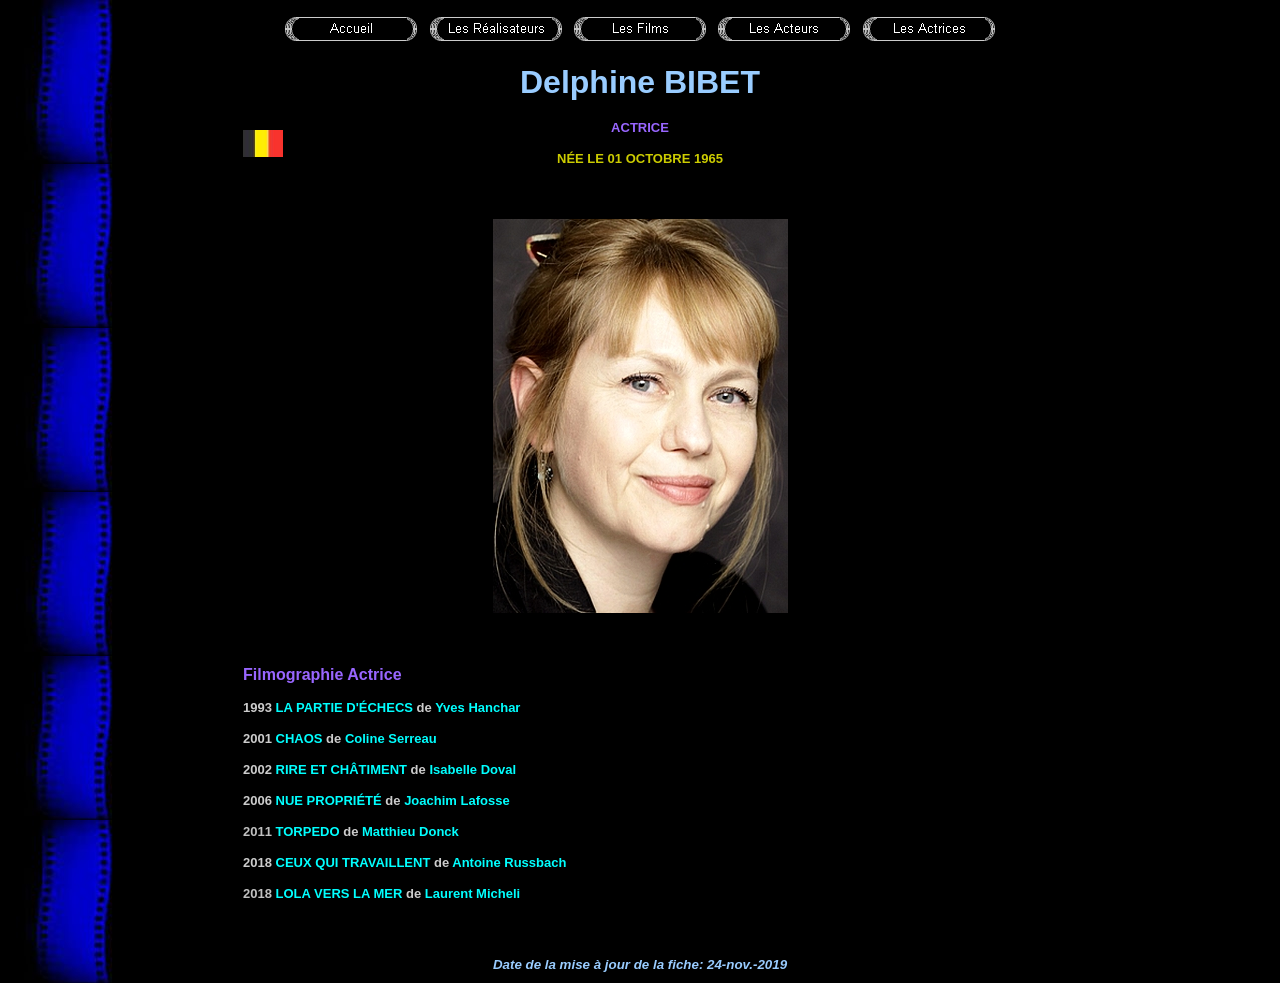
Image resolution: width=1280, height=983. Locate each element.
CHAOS (299, 738)
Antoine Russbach (509, 862)
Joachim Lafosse (457, 800)
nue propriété (329, 800)
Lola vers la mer (339, 893)
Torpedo (308, 831)
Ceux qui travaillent (353, 862)
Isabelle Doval (472, 769)
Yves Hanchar (477, 707)
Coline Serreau (391, 738)
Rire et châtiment (341, 769)
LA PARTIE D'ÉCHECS (344, 707)
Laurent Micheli (472, 893)
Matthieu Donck (410, 831)
